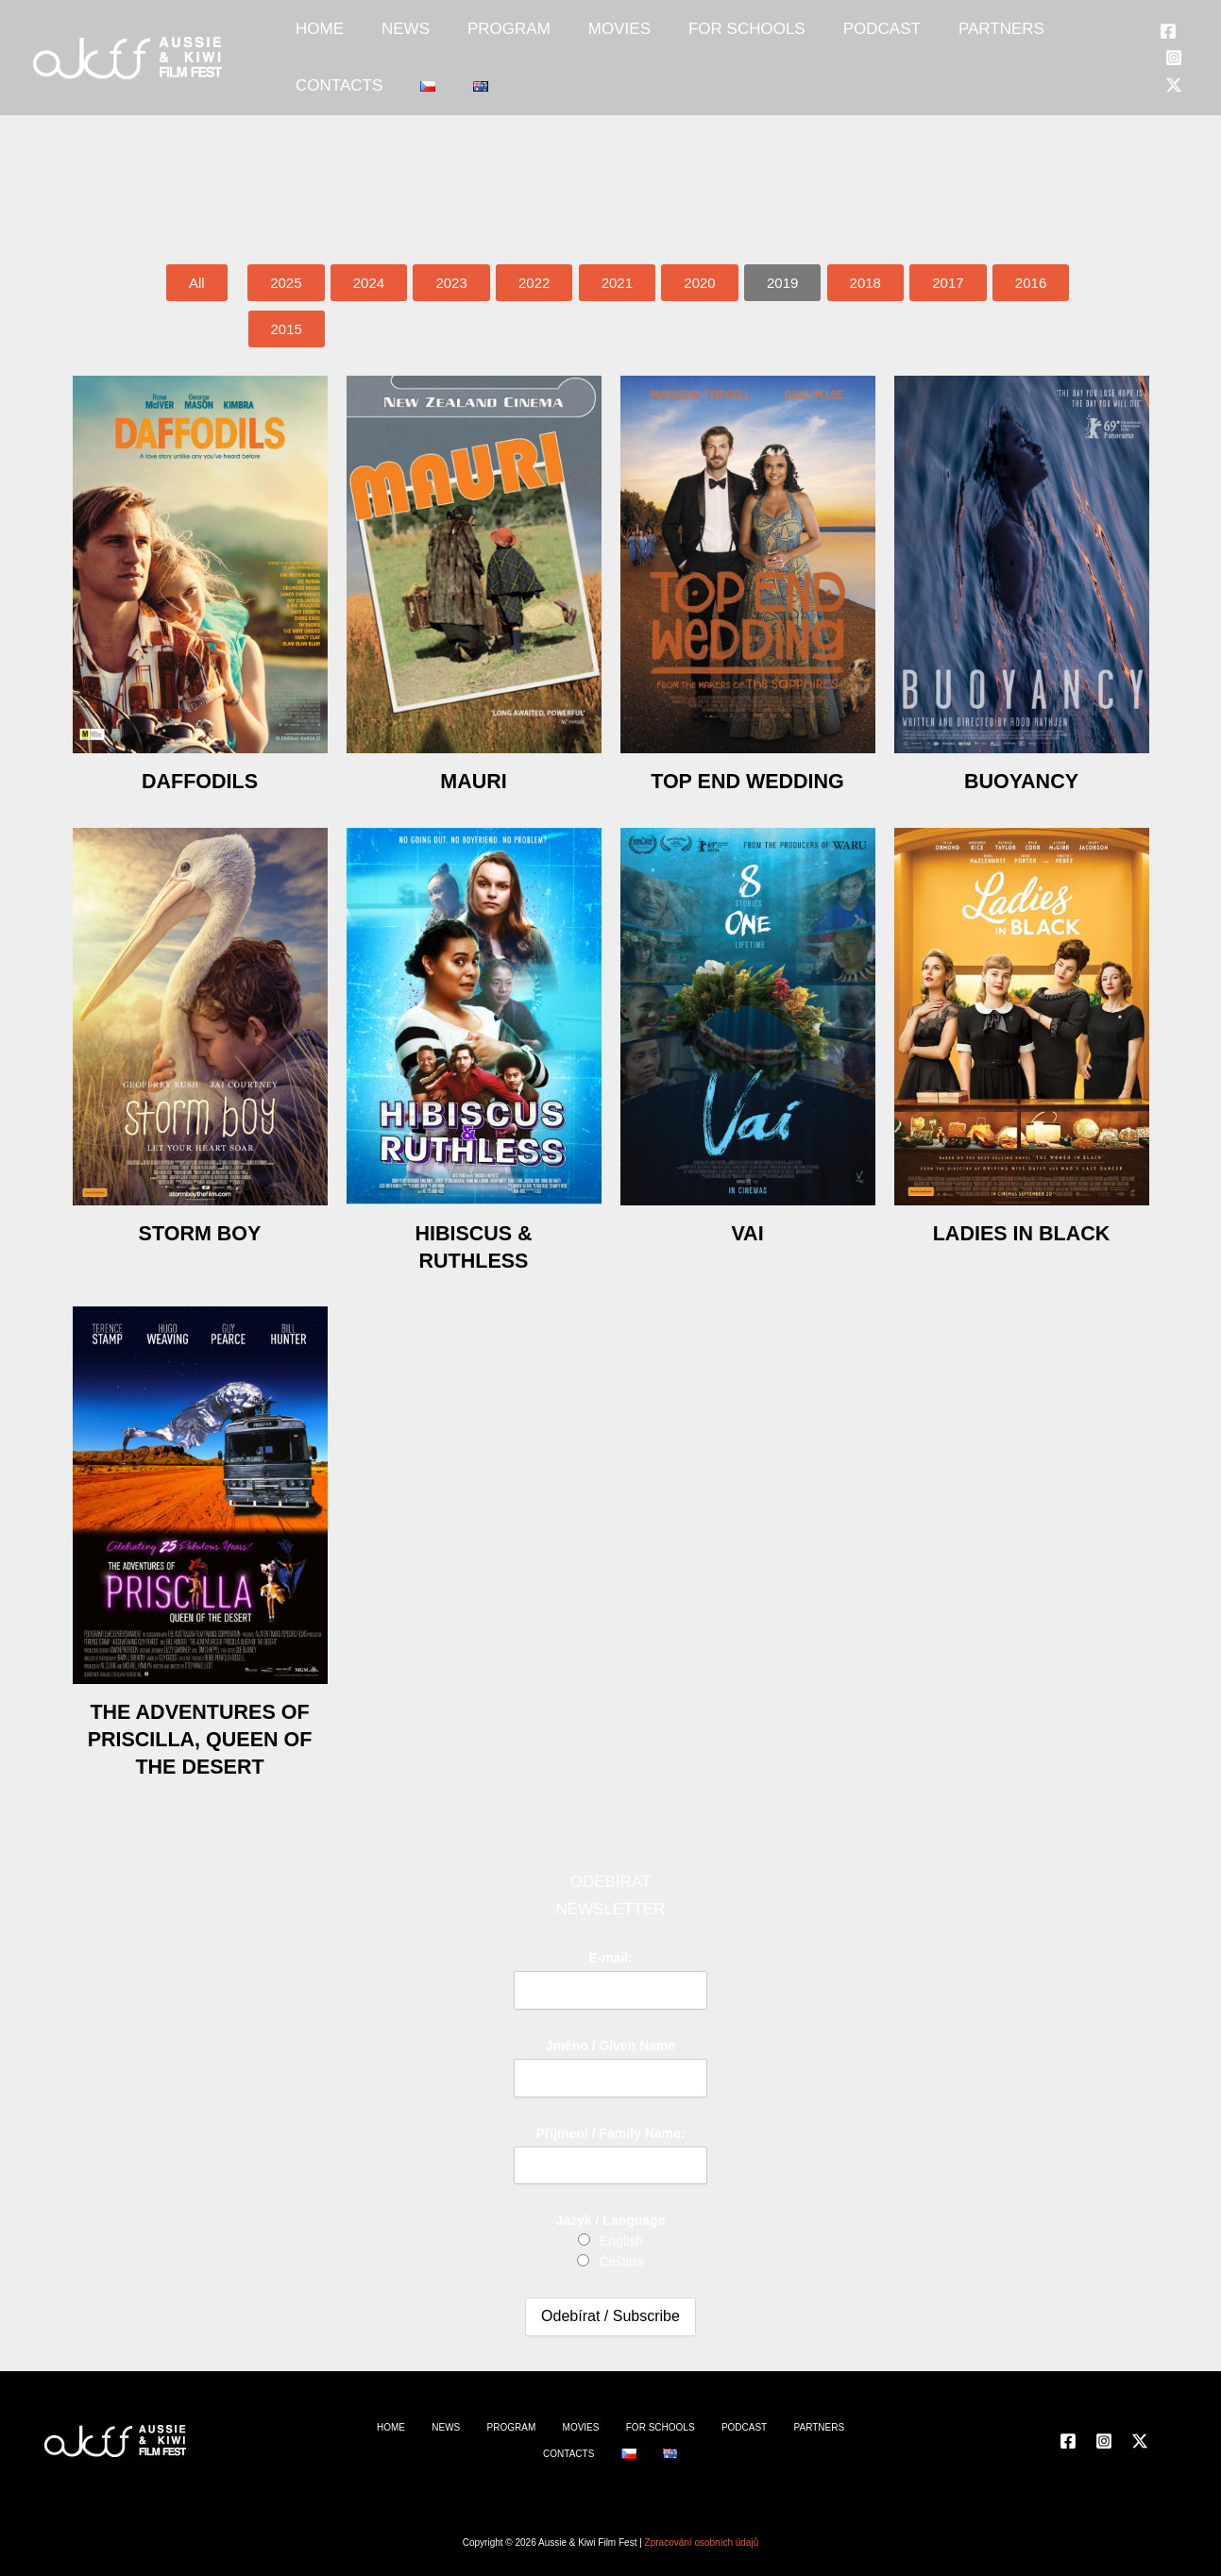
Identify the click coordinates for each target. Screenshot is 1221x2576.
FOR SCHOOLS (662, 39)
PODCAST (778, 39)
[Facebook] (1152, 14)
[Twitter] (1157, 67)
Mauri (473, 780)
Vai (747, 1232)
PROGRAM (461, 39)
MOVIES (553, 39)
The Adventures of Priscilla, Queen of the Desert (199, 1751)
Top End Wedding (747, 780)
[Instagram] (1157, 40)
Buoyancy (1021, 780)
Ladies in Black (1021, 1232)
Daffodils (199, 780)
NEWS (377, 39)
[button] (782, 282)
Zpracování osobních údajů (702, 2542)
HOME (310, 39)
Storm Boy (199, 1232)
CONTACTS (984, 39)
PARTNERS (879, 39)
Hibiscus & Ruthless (473, 1246)
